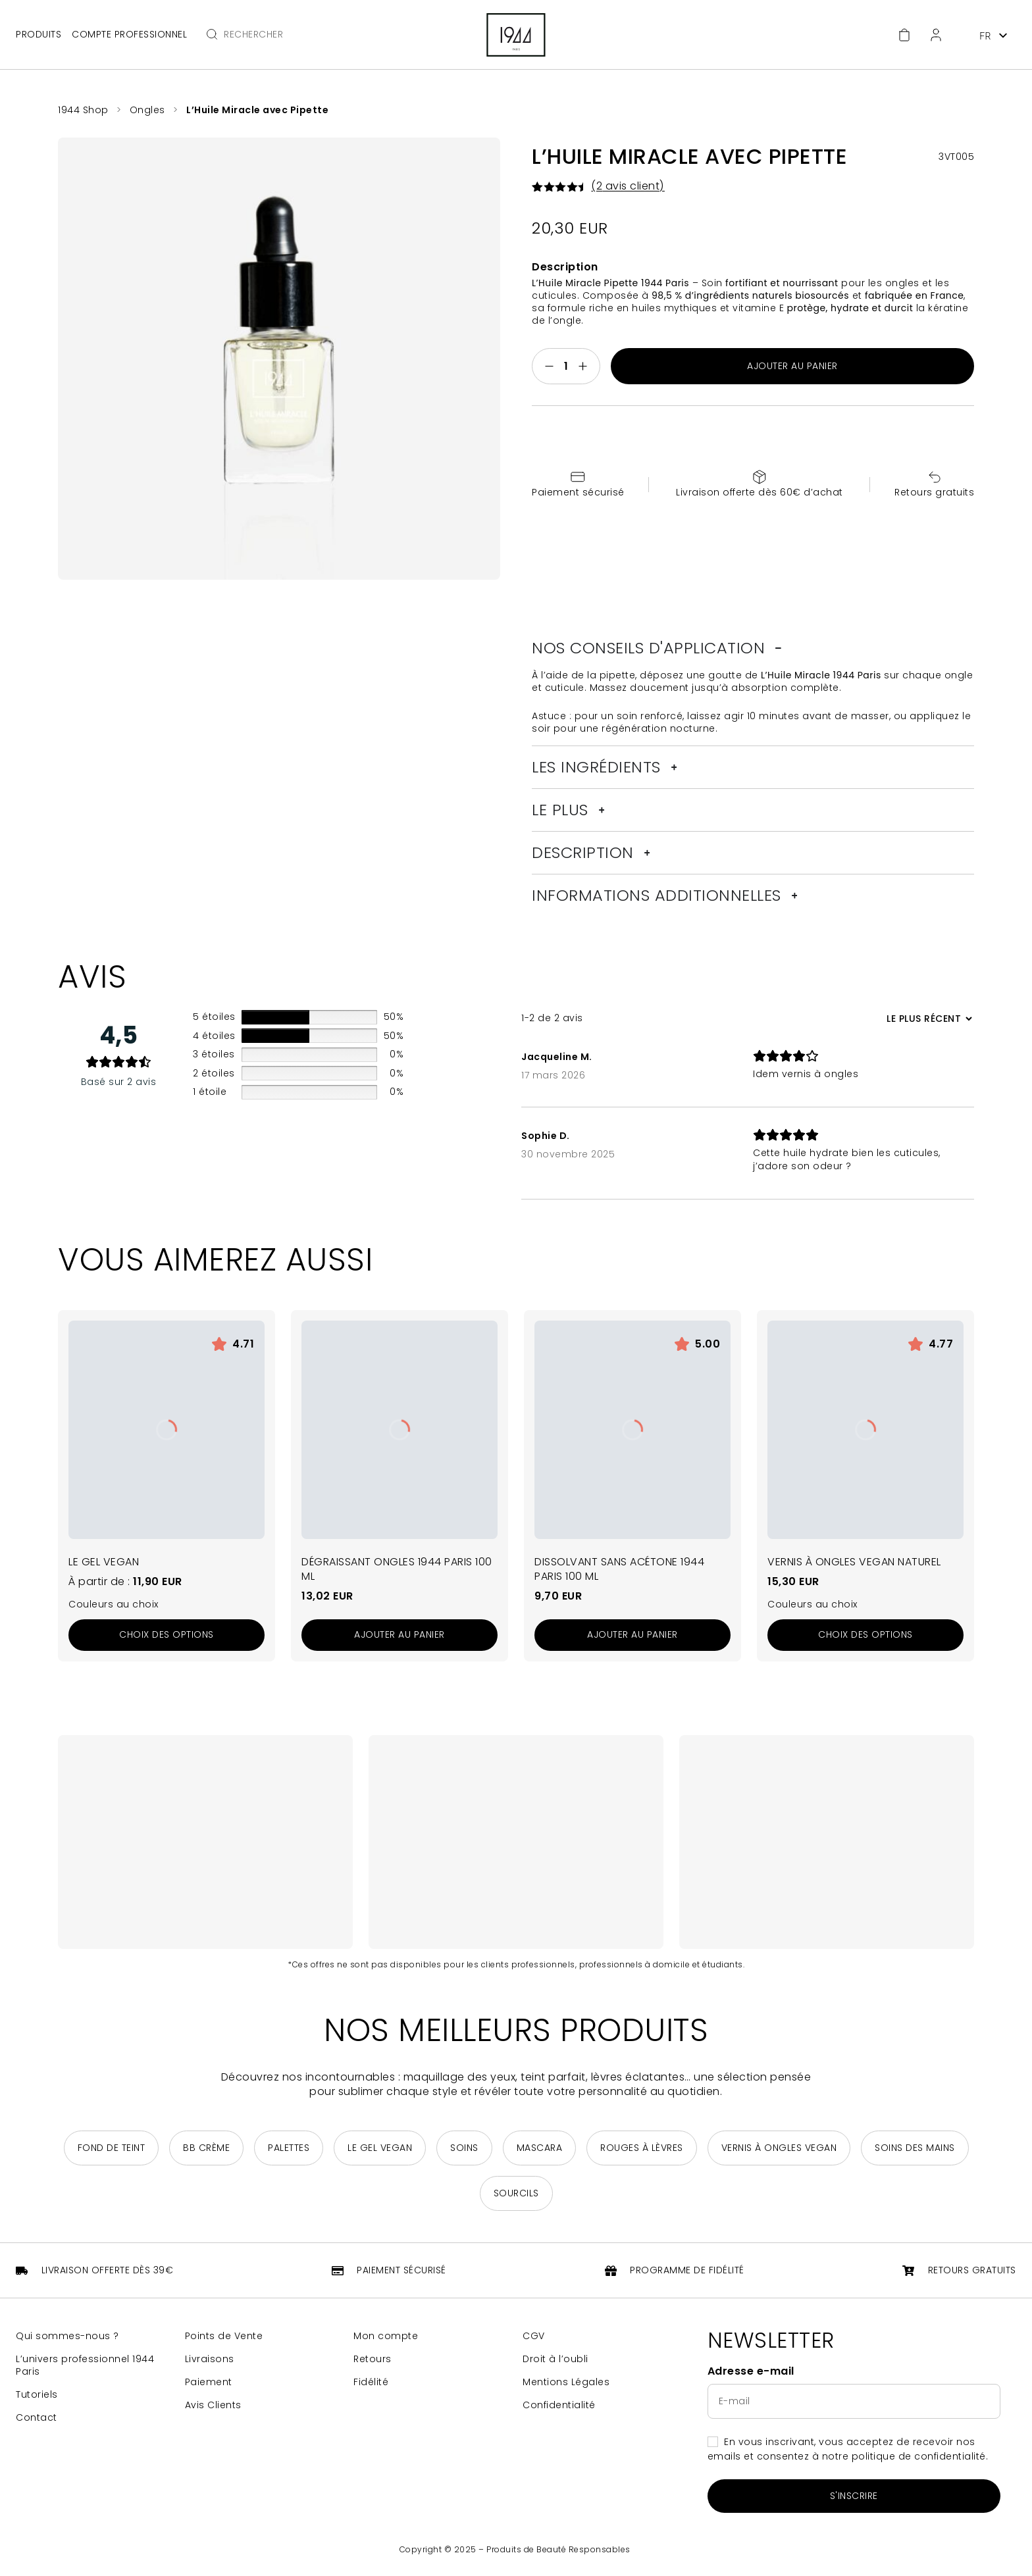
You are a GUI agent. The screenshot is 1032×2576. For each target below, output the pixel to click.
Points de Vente (224, 2336)
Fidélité (370, 2382)
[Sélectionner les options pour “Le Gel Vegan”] (166, 1635)
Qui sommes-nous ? (67, 2336)
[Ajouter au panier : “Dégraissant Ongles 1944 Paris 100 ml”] (399, 1635)
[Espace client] (936, 35)
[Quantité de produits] (566, 366)
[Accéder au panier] (904, 35)
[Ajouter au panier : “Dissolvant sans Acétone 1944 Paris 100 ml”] (632, 1635)
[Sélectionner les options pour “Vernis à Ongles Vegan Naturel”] (865, 1635)
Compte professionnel (129, 34)
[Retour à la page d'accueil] (516, 34)
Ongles (147, 109)
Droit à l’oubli (555, 2359)
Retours (372, 2359)
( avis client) (627, 185)
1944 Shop (83, 109)
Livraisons (209, 2359)
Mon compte (385, 2336)
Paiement (208, 2382)
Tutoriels (37, 2394)
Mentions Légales (566, 2382)
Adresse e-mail (751, 2371)
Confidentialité (559, 2405)
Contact (36, 2418)
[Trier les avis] (927, 1018)
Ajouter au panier (792, 365)
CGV (534, 2336)
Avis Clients (213, 2405)
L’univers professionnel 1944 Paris (85, 2365)
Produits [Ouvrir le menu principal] (38, 34)
